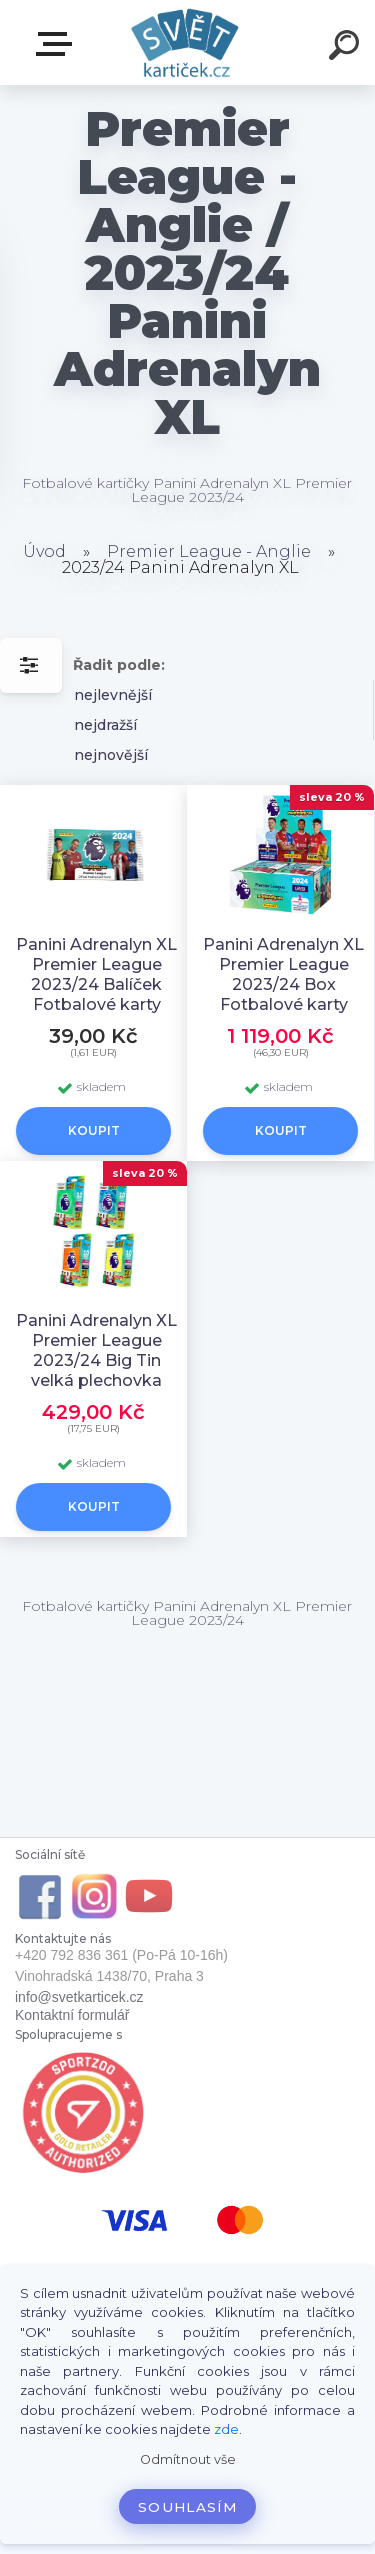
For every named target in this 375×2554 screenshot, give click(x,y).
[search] (347, 48)
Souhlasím (187, 2507)
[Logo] (185, 42)
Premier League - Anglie (209, 551)
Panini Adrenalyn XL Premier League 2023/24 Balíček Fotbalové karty (96, 974)
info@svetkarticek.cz (79, 1997)
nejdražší (105, 725)
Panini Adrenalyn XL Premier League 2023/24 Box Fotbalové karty (283, 974)
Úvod (44, 551)
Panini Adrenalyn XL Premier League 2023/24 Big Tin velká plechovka (96, 1350)
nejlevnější (113, 695)
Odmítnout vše (188, 2459)
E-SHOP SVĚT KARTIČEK (58, 44)
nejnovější (111, 755)
